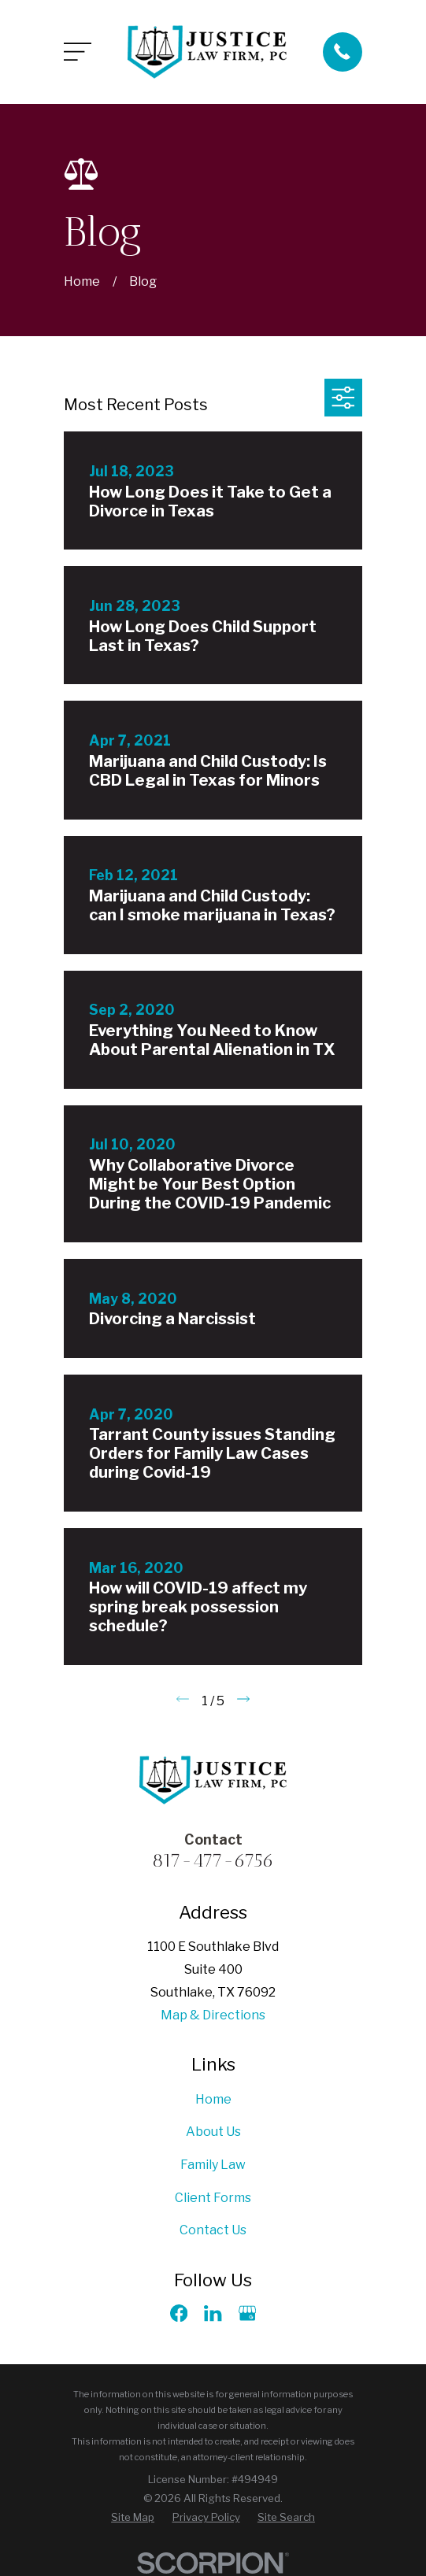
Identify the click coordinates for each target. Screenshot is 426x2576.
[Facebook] (178, 2313)
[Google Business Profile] (247, 2313)
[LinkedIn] (212, 2313)
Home (213, 2099)
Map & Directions (213, 2015)
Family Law (213, 2164)
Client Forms (213, 2197)
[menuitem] (132, 2517)
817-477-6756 (213, 1860)
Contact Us (213, 2230)
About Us (213, 2131)
